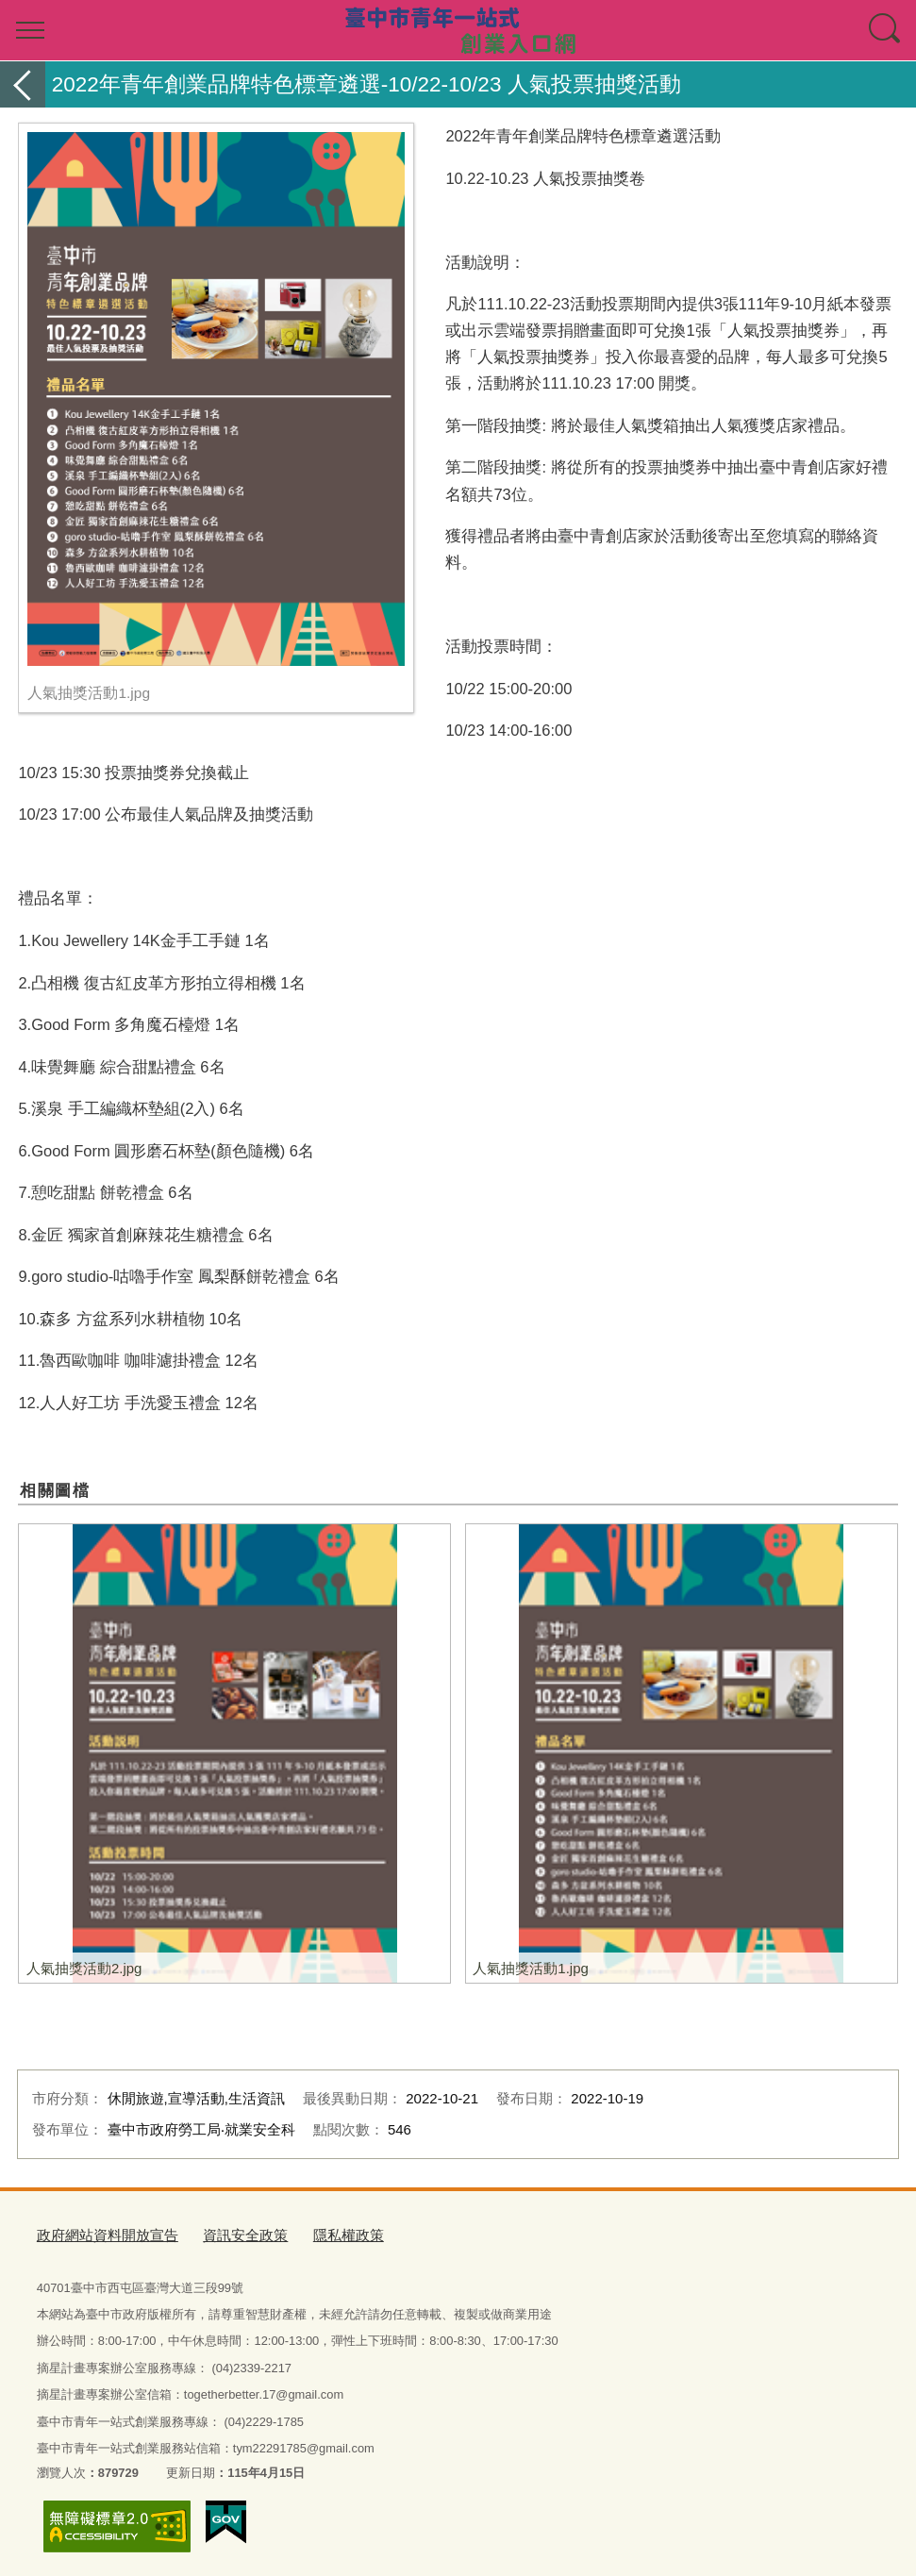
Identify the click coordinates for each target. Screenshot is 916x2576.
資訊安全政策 (221, 2234)
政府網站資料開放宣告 (98, 2234)
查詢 (886, 30)
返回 (22, 84)
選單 (30, 30)
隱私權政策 (313, 2234)
